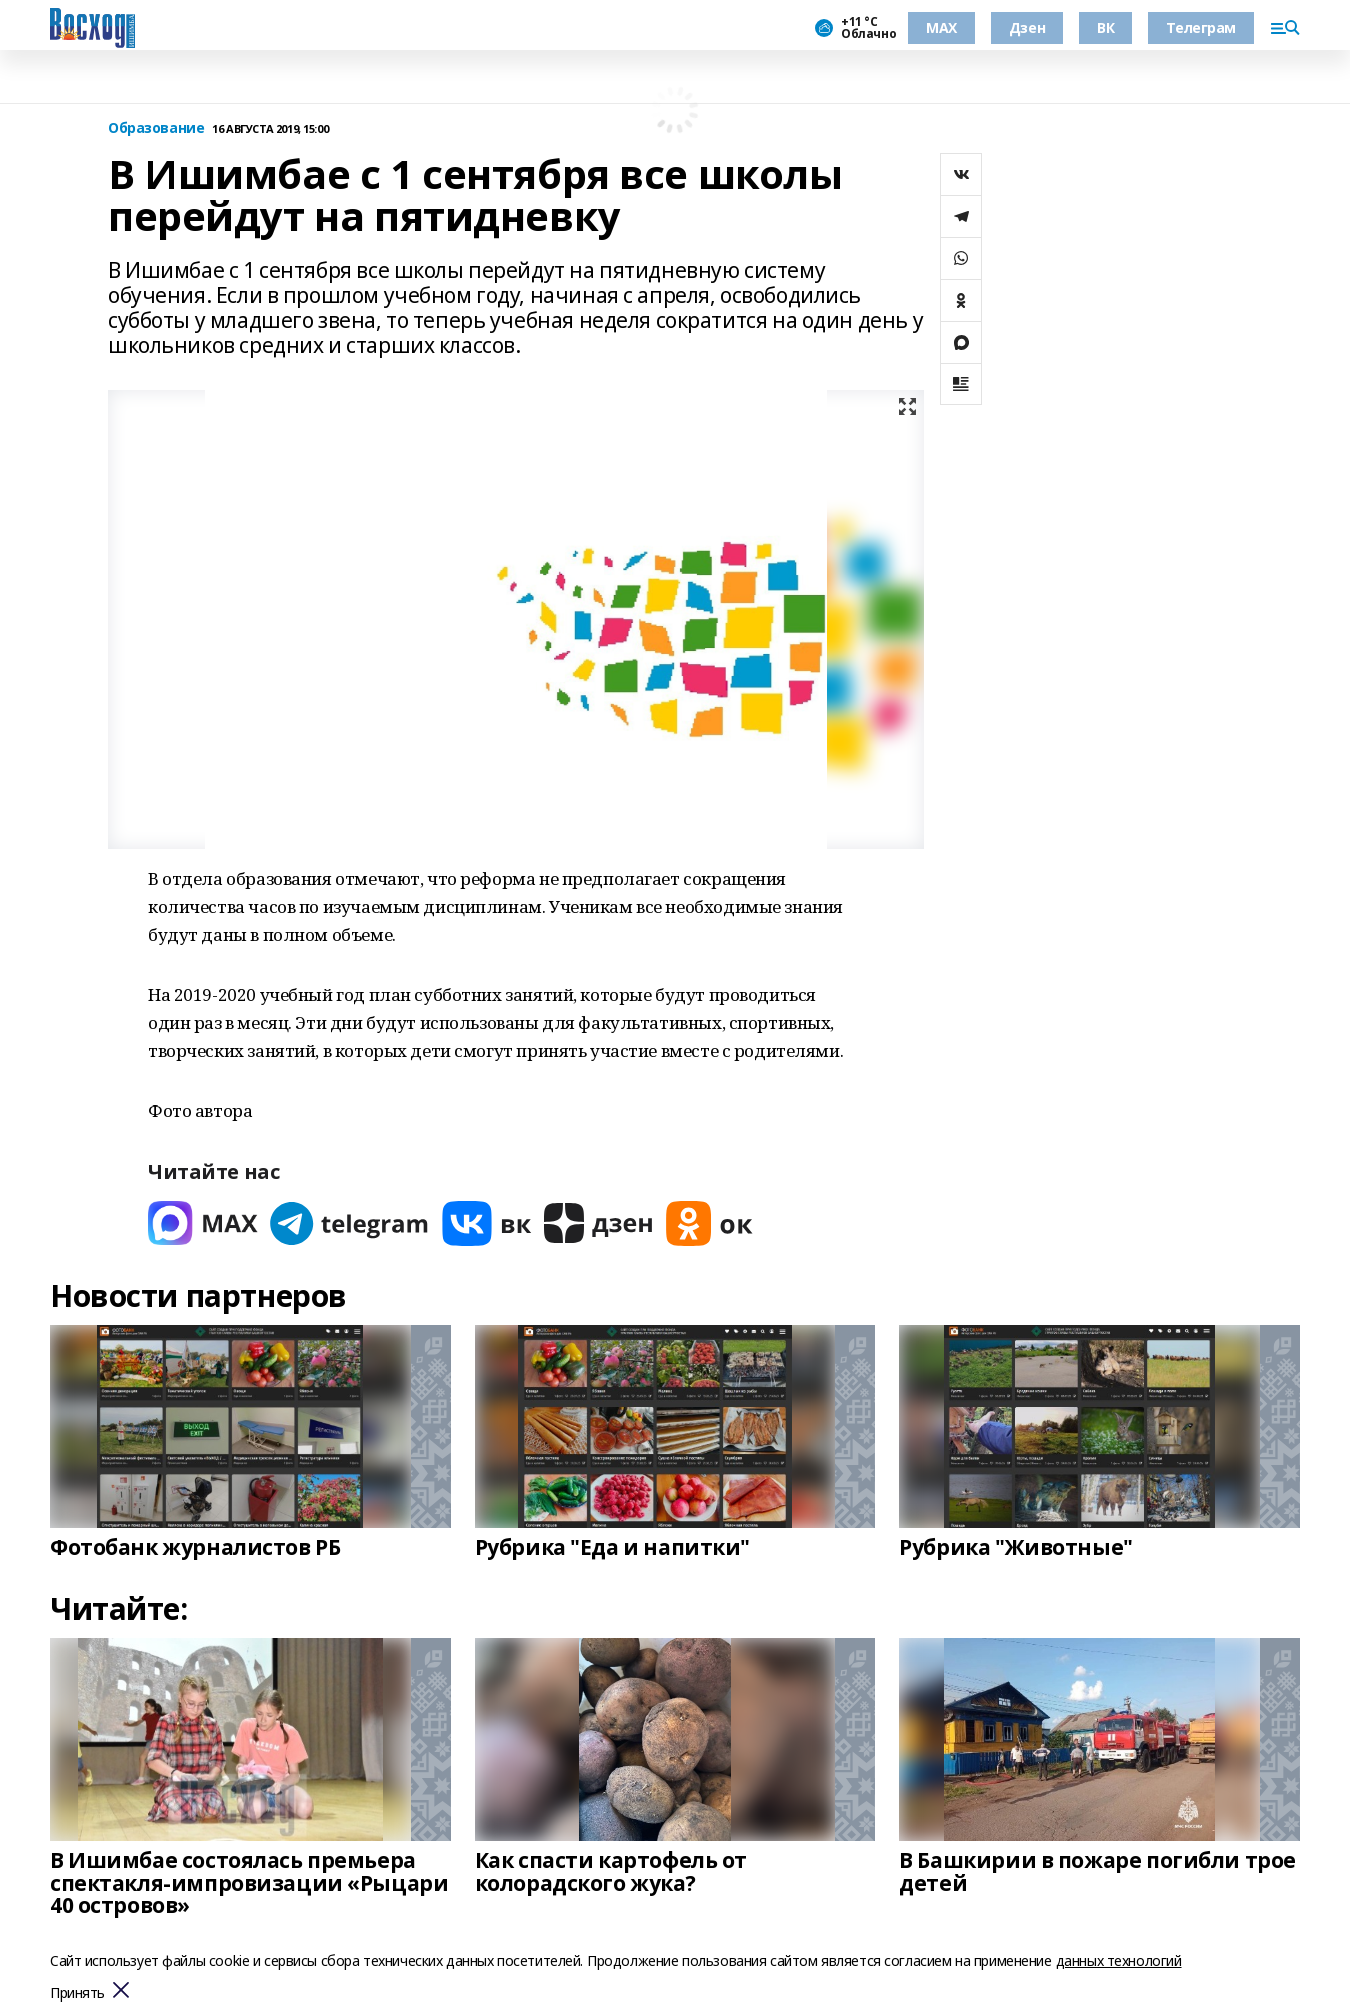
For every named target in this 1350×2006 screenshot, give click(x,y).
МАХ (941, 27)
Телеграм (1201, 27)
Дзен (1027, 27)
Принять (77, 1993)
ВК (1105, 27)
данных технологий (1119, 1960)
